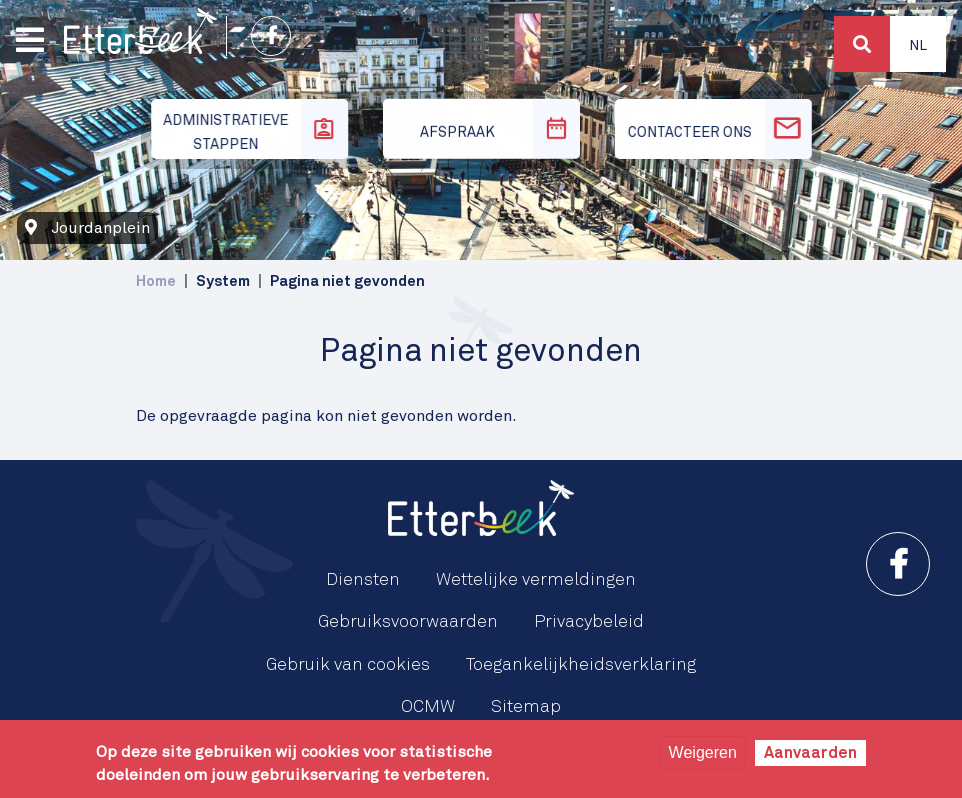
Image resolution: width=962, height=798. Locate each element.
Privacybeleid (589, 622)
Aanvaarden (810, 753)
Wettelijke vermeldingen (536, 580)
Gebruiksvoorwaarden (408, 622)
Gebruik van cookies (348, 665)
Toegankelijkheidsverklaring (581, 665)
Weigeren (703, 752)
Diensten (363, 580)
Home (156, 281)
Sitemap (526, 707)
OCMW (428, 707)
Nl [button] (918, 46)
